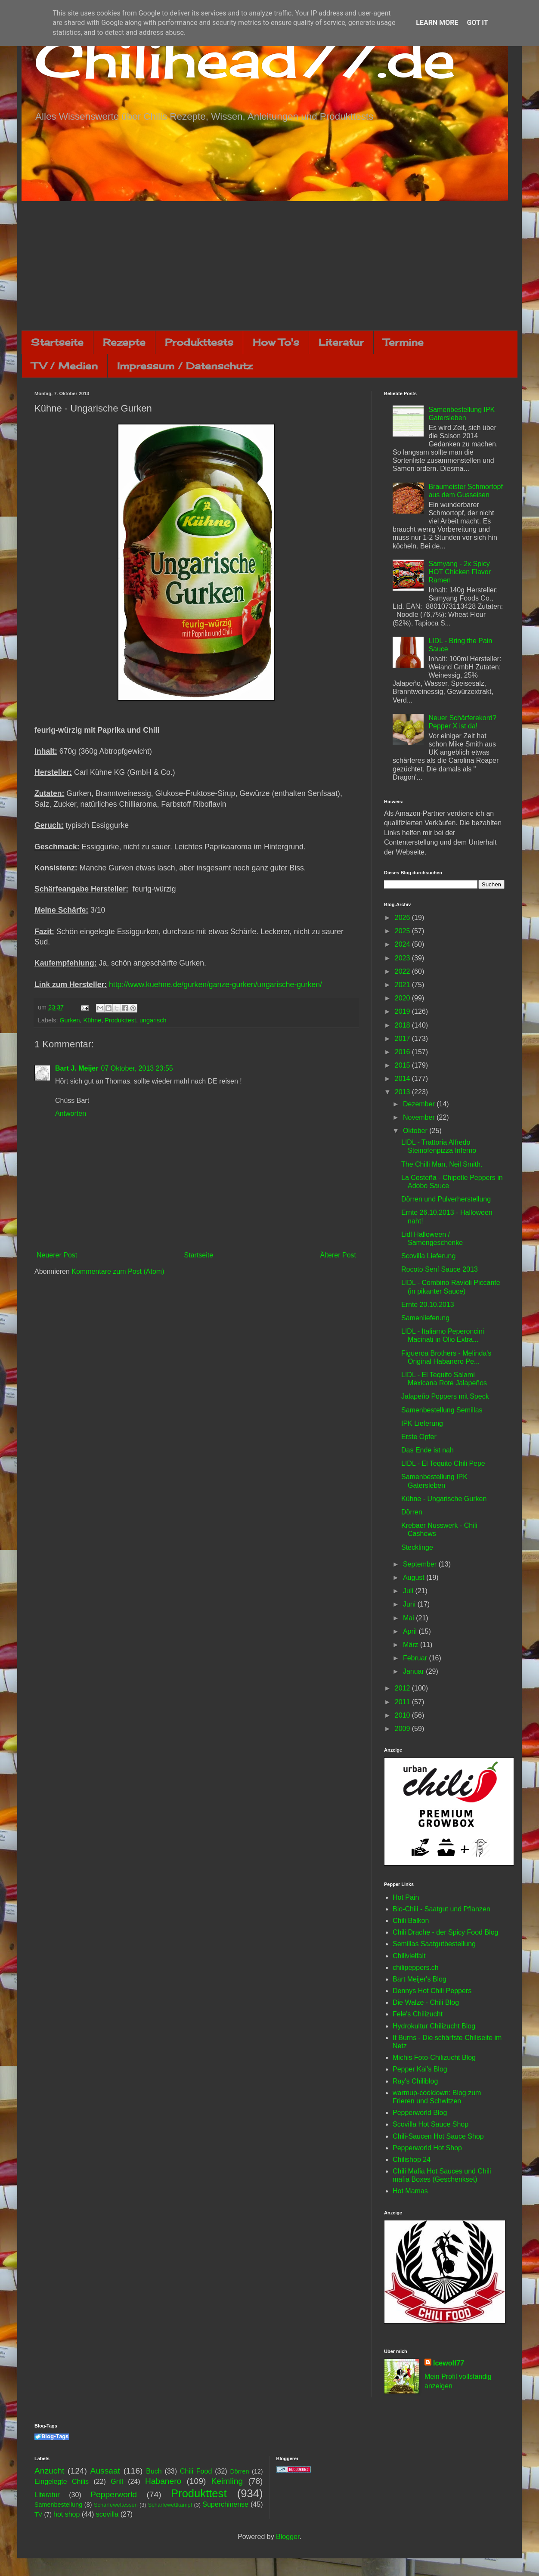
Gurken (69, 1020)
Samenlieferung (425, 1318)
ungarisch (152, 1020)
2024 (403, 944)
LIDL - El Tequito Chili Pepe (443, 1463)
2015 (403, 1065)
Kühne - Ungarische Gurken (443, 1498)
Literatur (341, 342)
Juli (409, 1591)
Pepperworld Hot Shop (427, 2148)
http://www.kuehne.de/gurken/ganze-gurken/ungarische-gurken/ (215, 984)
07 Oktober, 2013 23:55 (137, 1068)
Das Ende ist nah (427, 1450)
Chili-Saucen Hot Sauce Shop (438, 2136)
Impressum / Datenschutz (184, 366)
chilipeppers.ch (416, 1967)
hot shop (66, 2514)
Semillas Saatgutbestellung (434, 1943)
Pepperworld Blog (420, 2112)
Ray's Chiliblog (415, 2081)
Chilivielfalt (409, 1956)
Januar (414, 1671)
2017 (403, 1038)
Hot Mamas (410, 2191)
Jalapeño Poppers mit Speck (445, 1396)
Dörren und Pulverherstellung (446, 1199)
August (414, 1577)
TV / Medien (64, 366)
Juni (410, 1604)
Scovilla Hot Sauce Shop (430, 2124)
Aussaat (105, 2470)
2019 (403, 1011)
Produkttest (120, 1020)
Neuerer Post (57, 1255)
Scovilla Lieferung (428, 1256)
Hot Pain (406, 1897)
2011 (403, 1702)
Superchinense (225, 2504)
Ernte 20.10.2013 (427, 1304)
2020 (403, 998)
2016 (403, 1052)
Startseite (57, 342)
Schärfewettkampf (170, 2505)
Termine (403, 342)
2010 (403, 1715)
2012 (403, 1688)
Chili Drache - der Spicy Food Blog (445, 1932)
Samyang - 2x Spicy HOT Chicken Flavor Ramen (459, 572)
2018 (403, 1025)
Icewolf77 (448, 2363)
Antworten (70, 1113)
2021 (403, 984)
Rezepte (124, 342)
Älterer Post (338, 1255)
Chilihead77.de (244, 58)
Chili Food (196, 2471)
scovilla (107, 2514)
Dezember (420, 1104)
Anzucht (49, 2470)
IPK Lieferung (422, 1423)
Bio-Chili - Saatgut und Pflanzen (441, 1909)
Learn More (437, 23)
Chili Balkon (411, 1920)
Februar (416, 1658)
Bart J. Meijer (76, 1068)
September (421, 1564)
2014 (403, 1078)
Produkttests (199, 342)
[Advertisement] (269, 265)
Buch (153, 2471)
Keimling (227, 2481)
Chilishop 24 (412, 2159)
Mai (409, 1618)
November (420, 1117)
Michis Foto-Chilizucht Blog (434, 2057)
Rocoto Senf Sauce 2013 (439, 1269)
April (410, 1631)
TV (38, 2514)
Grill (117, 2481)
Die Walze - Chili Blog (426, 2002)
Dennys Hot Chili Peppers (432, 1990)
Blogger (287, 2536)
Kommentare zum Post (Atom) (117, 1271)
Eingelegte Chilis (61, 2481)
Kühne (93, 1020)
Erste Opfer (419, 1436)
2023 (403, 958)
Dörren (411, 1512)
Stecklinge (417, 1547)
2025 (403, 931)
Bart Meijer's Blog (419, 1979)
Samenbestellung (58, 2504)
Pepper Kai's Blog (420, 2069)
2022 (403, 971)
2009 (403, 1728)
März (411, 1644)
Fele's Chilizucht (418, 2014)
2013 (403, 1092)
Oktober (416, 1130)
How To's (276, 342)
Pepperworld (113, 2494)
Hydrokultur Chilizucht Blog (434, 2026)
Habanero (163, 2481)
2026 (403, 917)
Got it (477, 23)
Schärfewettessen (116, 2505)
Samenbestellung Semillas (442, 1410)
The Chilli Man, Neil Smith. (442, 1164)
